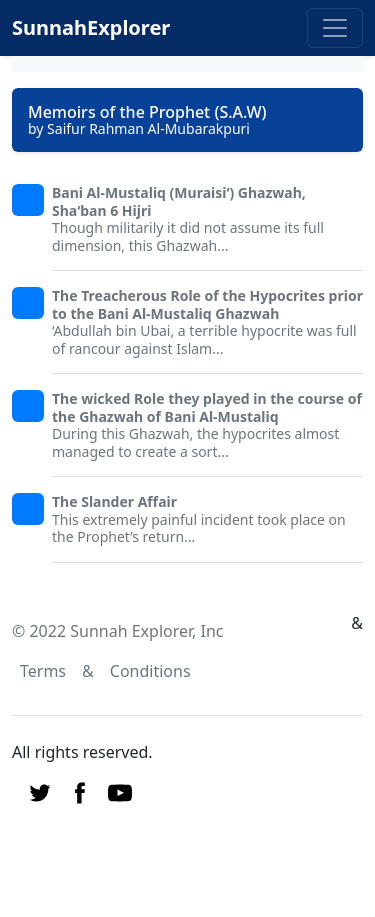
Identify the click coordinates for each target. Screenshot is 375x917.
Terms (43, 671)
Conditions (150, 671)
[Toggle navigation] (335, 28)
